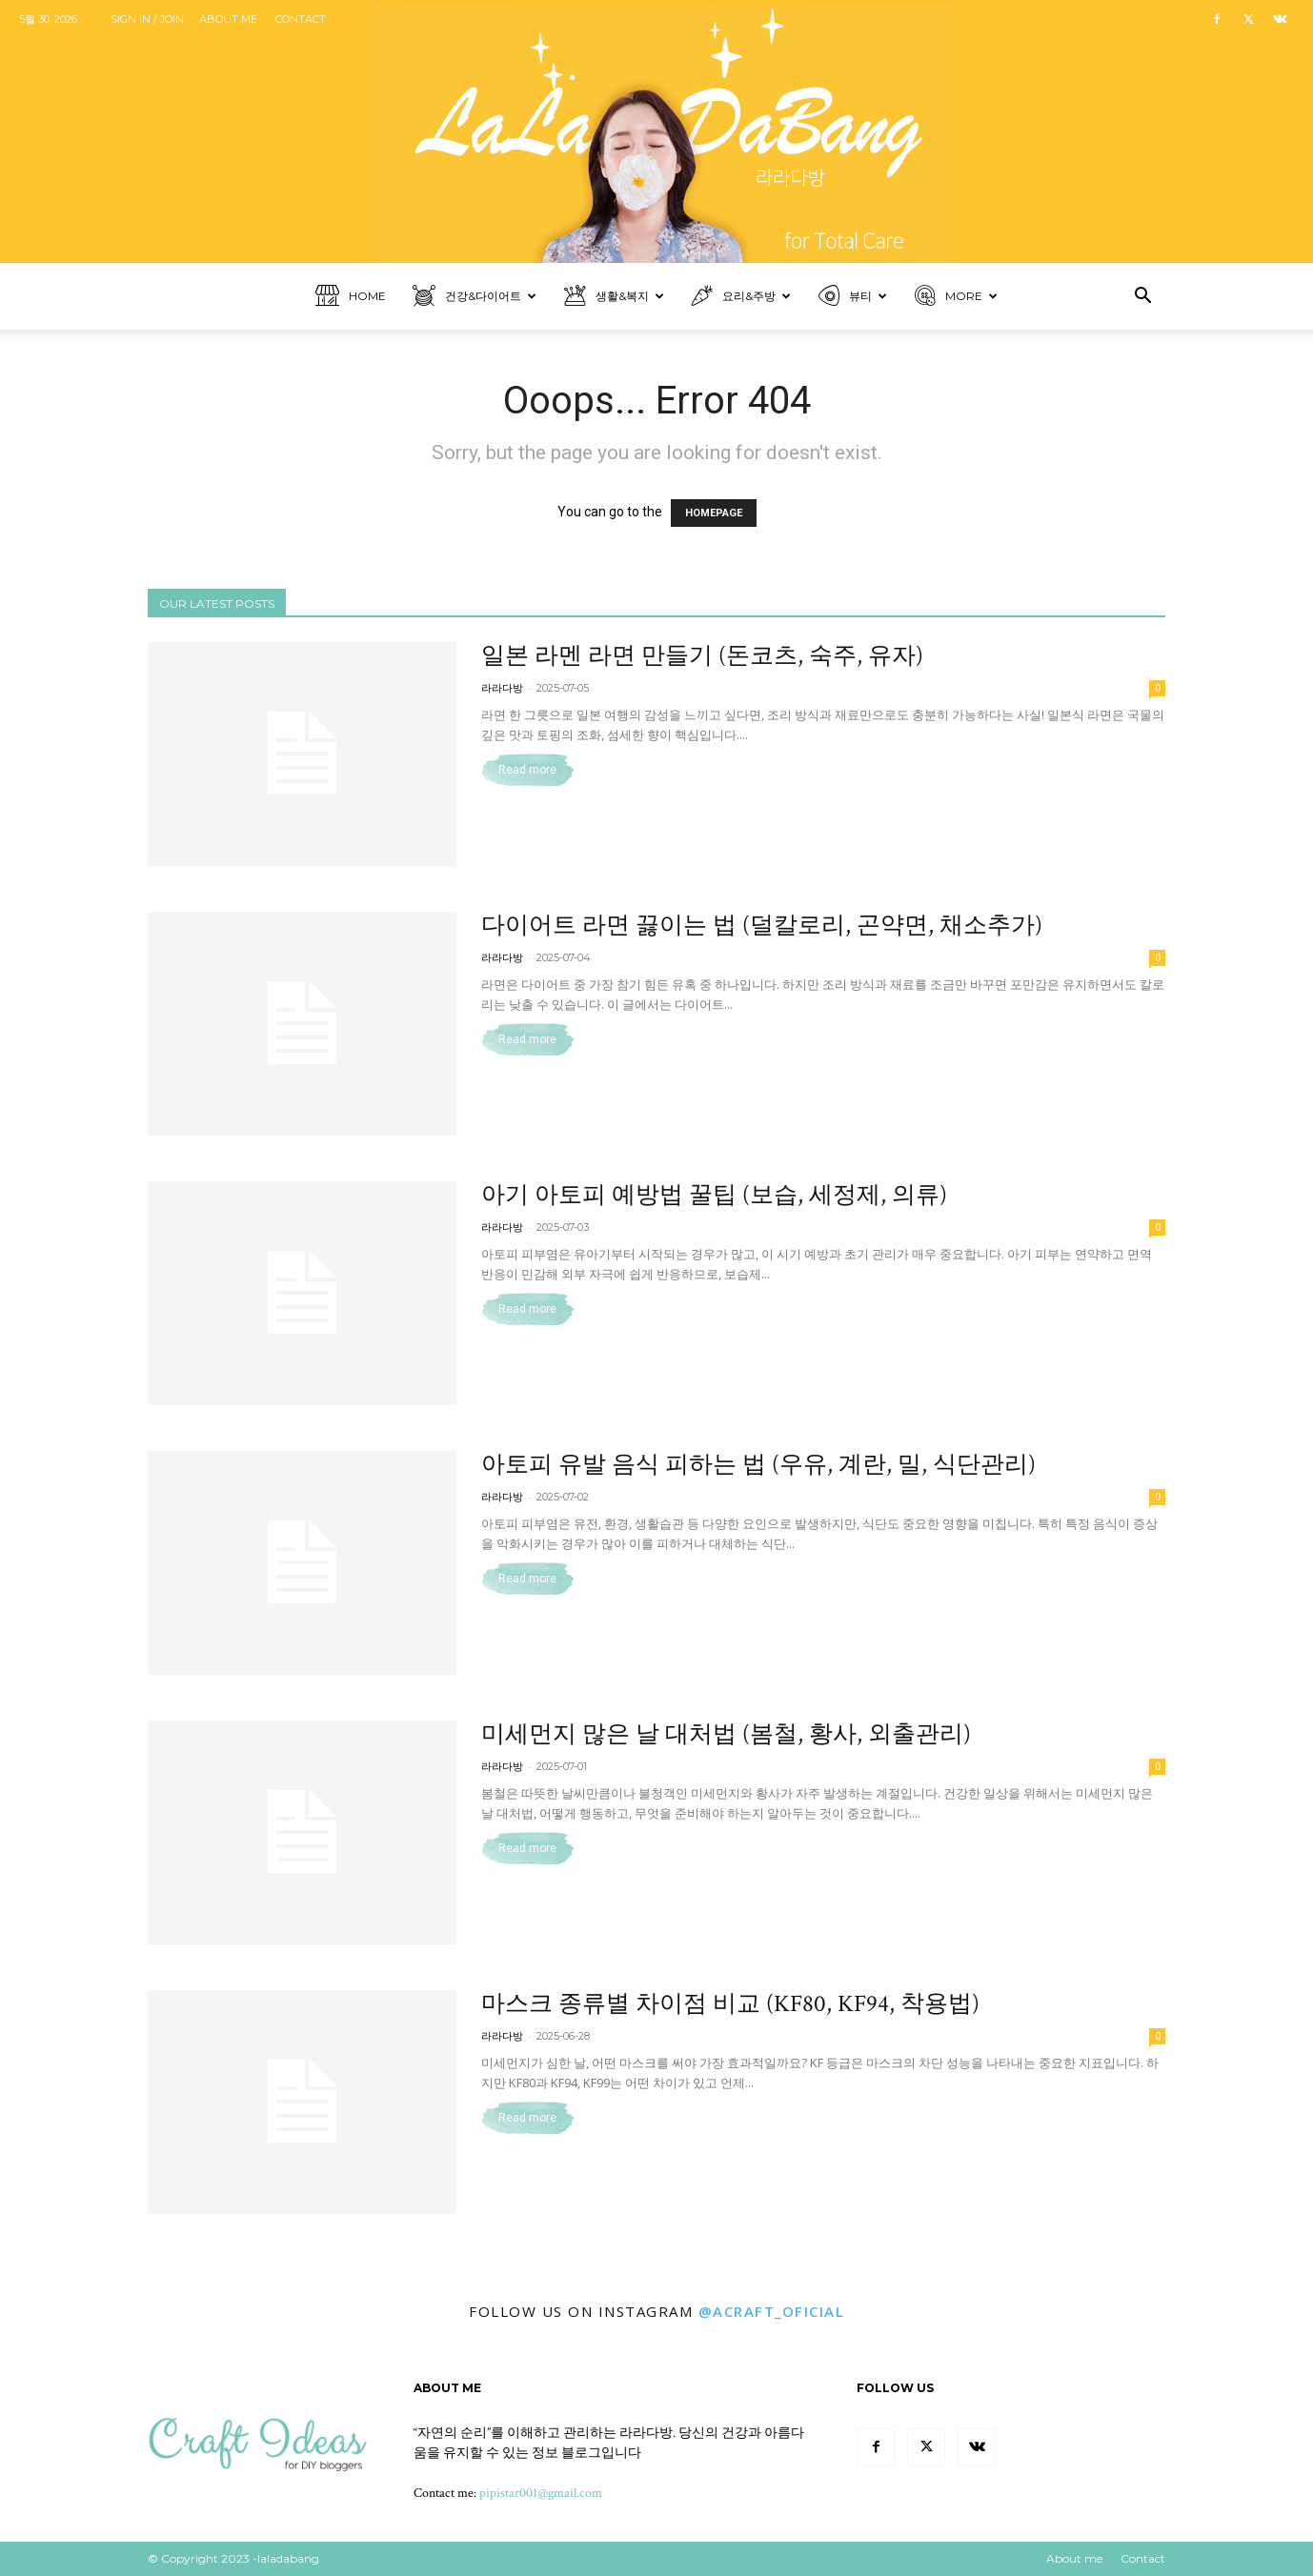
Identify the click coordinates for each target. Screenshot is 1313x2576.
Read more (527, 769)
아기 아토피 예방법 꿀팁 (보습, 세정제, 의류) (714, 1195)
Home (350, 297)
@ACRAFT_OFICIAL (771, 2311)
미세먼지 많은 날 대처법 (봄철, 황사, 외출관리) (726, 1734)
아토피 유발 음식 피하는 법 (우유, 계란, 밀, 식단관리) (758, 1464)
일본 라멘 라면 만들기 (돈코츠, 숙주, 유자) (702, 656)
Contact (300, 19)
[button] (1142, 298)
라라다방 (502, 687)
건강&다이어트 (474, 297)
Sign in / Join (147, 19)
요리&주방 (741, 297)
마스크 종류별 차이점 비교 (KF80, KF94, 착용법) (730, 2004)
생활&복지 (614, 297)
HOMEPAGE (713, 513)
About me (228, 19)
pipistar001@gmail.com (540, 2493)
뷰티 (852, 297)
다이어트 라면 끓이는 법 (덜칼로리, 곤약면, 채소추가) (761, 925)
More (956, 297)
